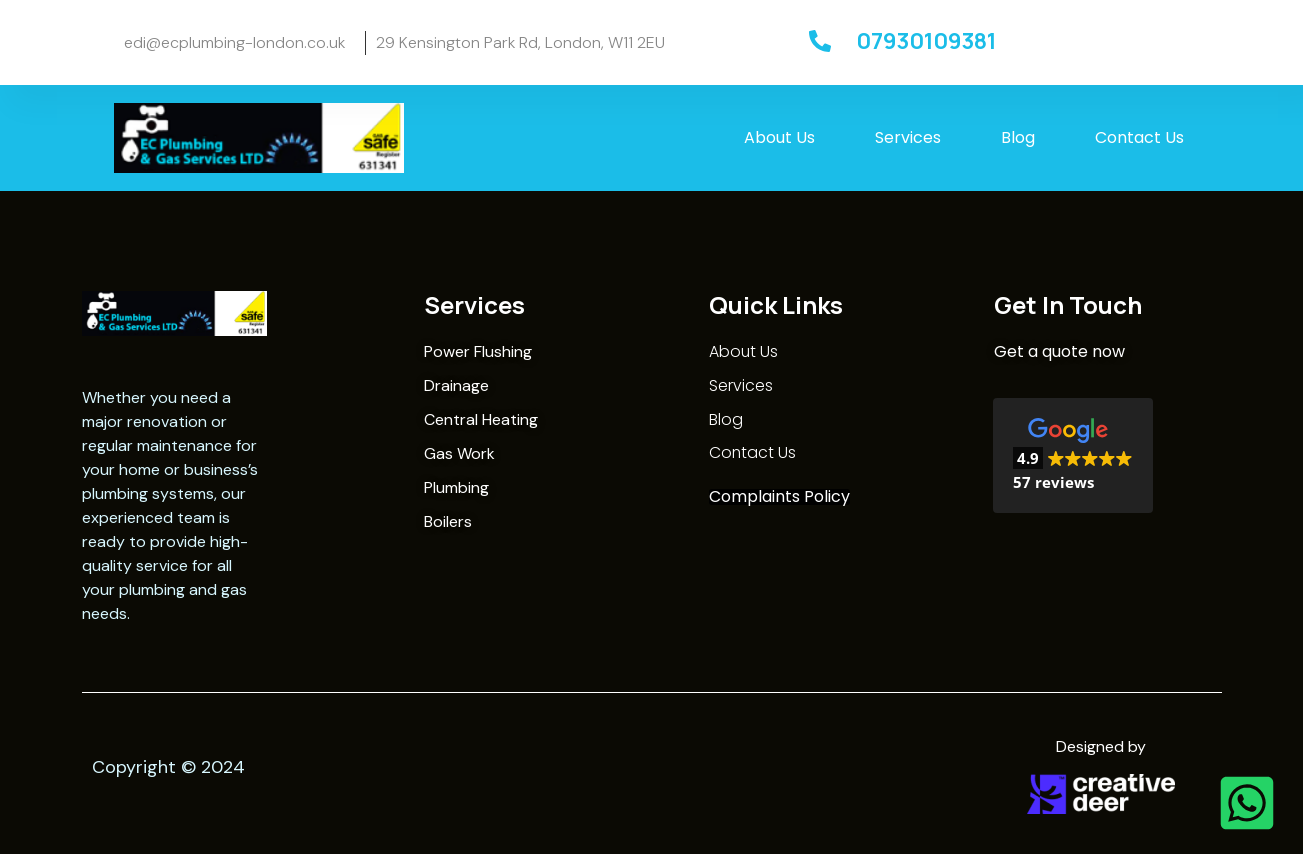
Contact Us (1139, 141)
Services (908, 141)
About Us (779, 141)
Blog (1018, 141)
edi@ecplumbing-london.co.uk (234, 44)
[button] (1073, 460)
